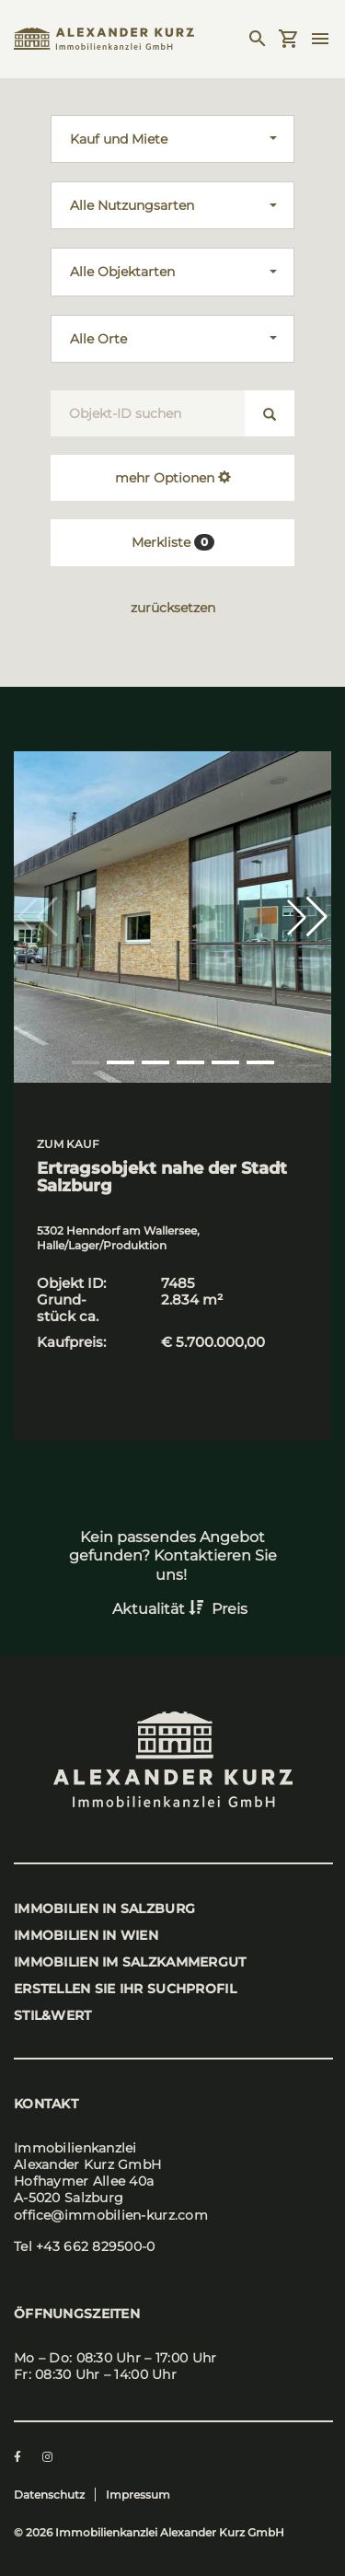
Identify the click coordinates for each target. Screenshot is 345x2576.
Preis (229, 1609)
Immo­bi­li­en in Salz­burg (104, 1908)
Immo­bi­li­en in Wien (86, 1935)
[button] (307, 917)
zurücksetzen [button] (173, 607)
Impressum (138, 2494)
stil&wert (53, 2015)
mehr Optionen (173, 478)
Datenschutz (49, 2494)
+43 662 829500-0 (95, 2246)
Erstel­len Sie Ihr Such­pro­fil (125, 1988)
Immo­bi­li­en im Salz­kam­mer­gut (130, 1962)
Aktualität (159, 1609)
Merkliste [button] (173, 542)
